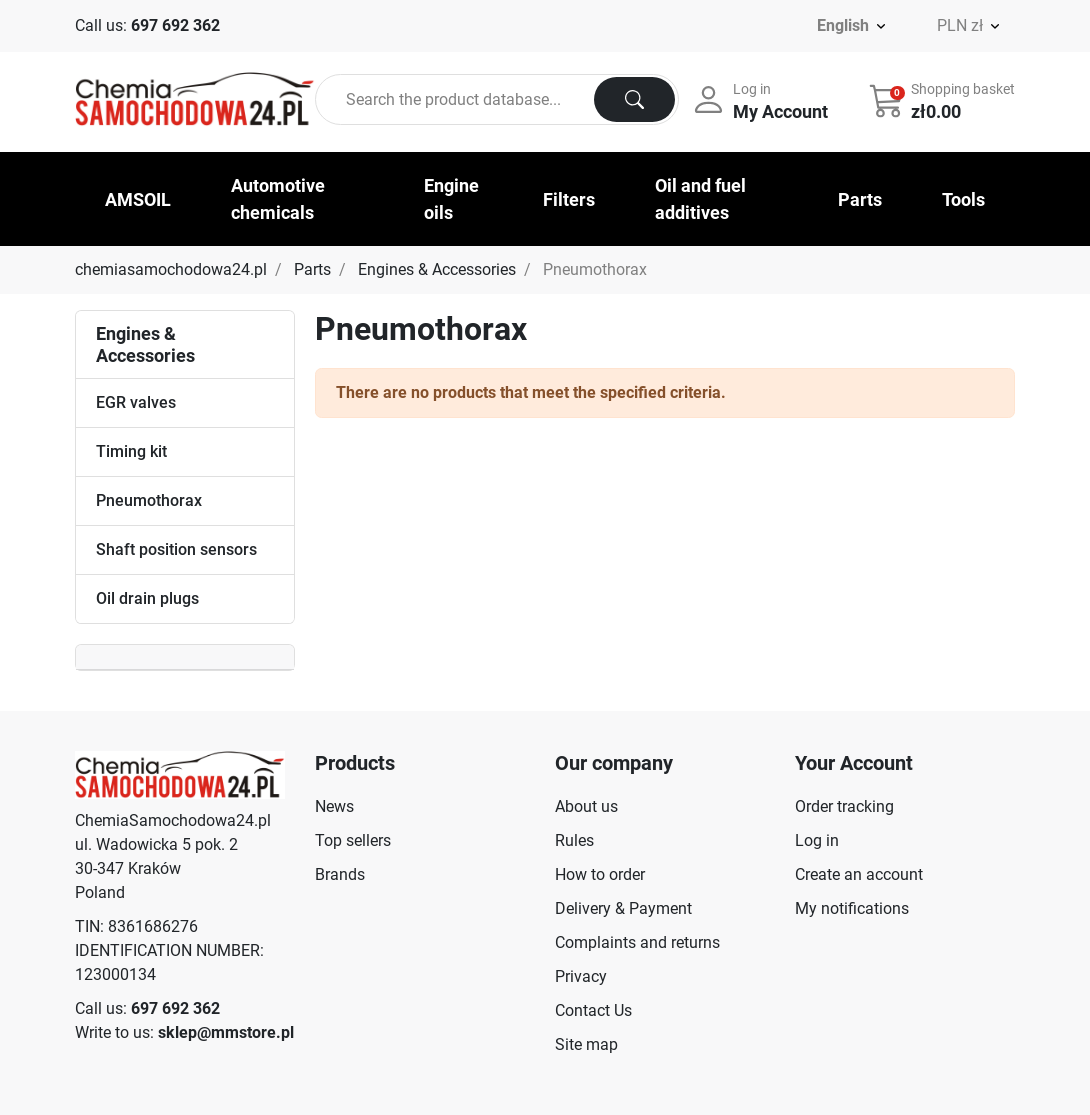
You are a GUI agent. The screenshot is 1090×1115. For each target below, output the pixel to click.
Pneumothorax (149, 500)
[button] (944, 100)
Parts (312, 269)
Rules (574, 840)
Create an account (859, 874)
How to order (600, 874)
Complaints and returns (637, 942)
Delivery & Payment (623, 908)
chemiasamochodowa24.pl (171, 269)
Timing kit (131, 451)
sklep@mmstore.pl (226, 1032)
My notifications (852, 908)
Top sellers (353, 840)
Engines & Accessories (437, 269)
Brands (340, 874)
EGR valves (136, 402)
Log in (817, 840)
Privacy (581, 976)
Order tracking (844, 806)
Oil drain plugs (147, 598)
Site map (586, 1044)
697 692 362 (175, 25)
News (334, 806)
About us (586, 806)
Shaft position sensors (176, 549)
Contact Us (593, 1010)
